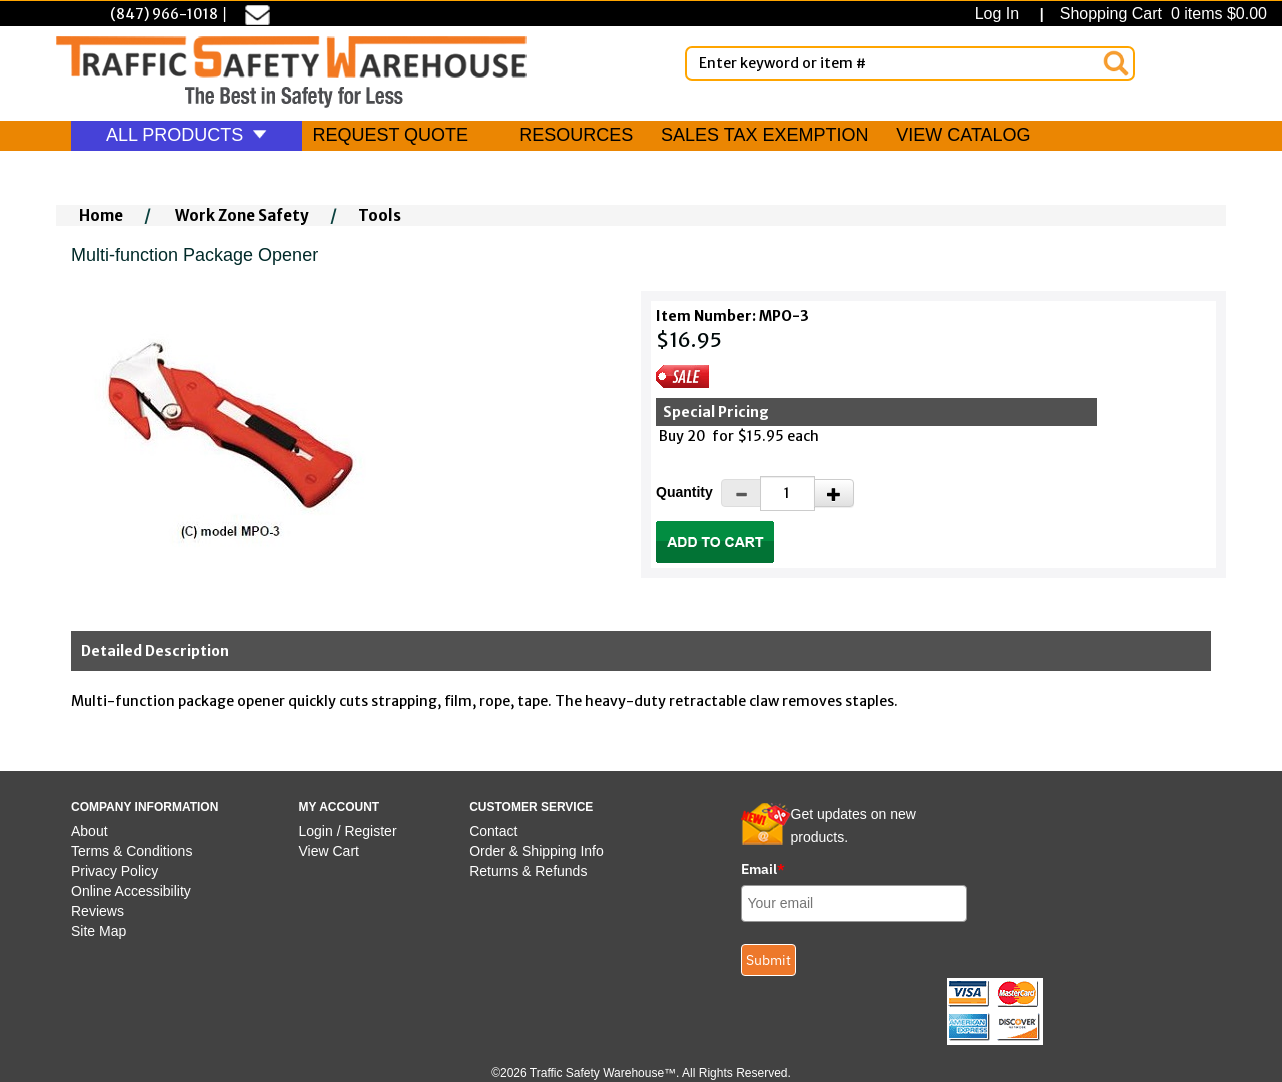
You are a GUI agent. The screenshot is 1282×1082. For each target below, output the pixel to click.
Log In (1001, 13)
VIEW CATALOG (963, 135)
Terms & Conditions (131, 851)
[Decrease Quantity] (741, 493)
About (89, 831)
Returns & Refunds (528, 871)
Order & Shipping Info (536, 851)
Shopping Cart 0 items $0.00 (1161, 13)
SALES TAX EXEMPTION (764, 135)
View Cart (329, 851)
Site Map (98, 931)
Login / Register (348, 831)
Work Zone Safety (242, 215)
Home (101, 215)
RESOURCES (576, 135)
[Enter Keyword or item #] (910, 63)
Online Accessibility (131, 891)
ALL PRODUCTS (186, 135)
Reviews (97, 911)
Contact (493, 831)
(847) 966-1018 (164, 14)
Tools (379, 215)
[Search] (1116, 63)
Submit (768, 960)
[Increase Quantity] (834, 493)
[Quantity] (787, 493)
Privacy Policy (114, 871)
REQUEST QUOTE (390, 135)
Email (763, 869)
